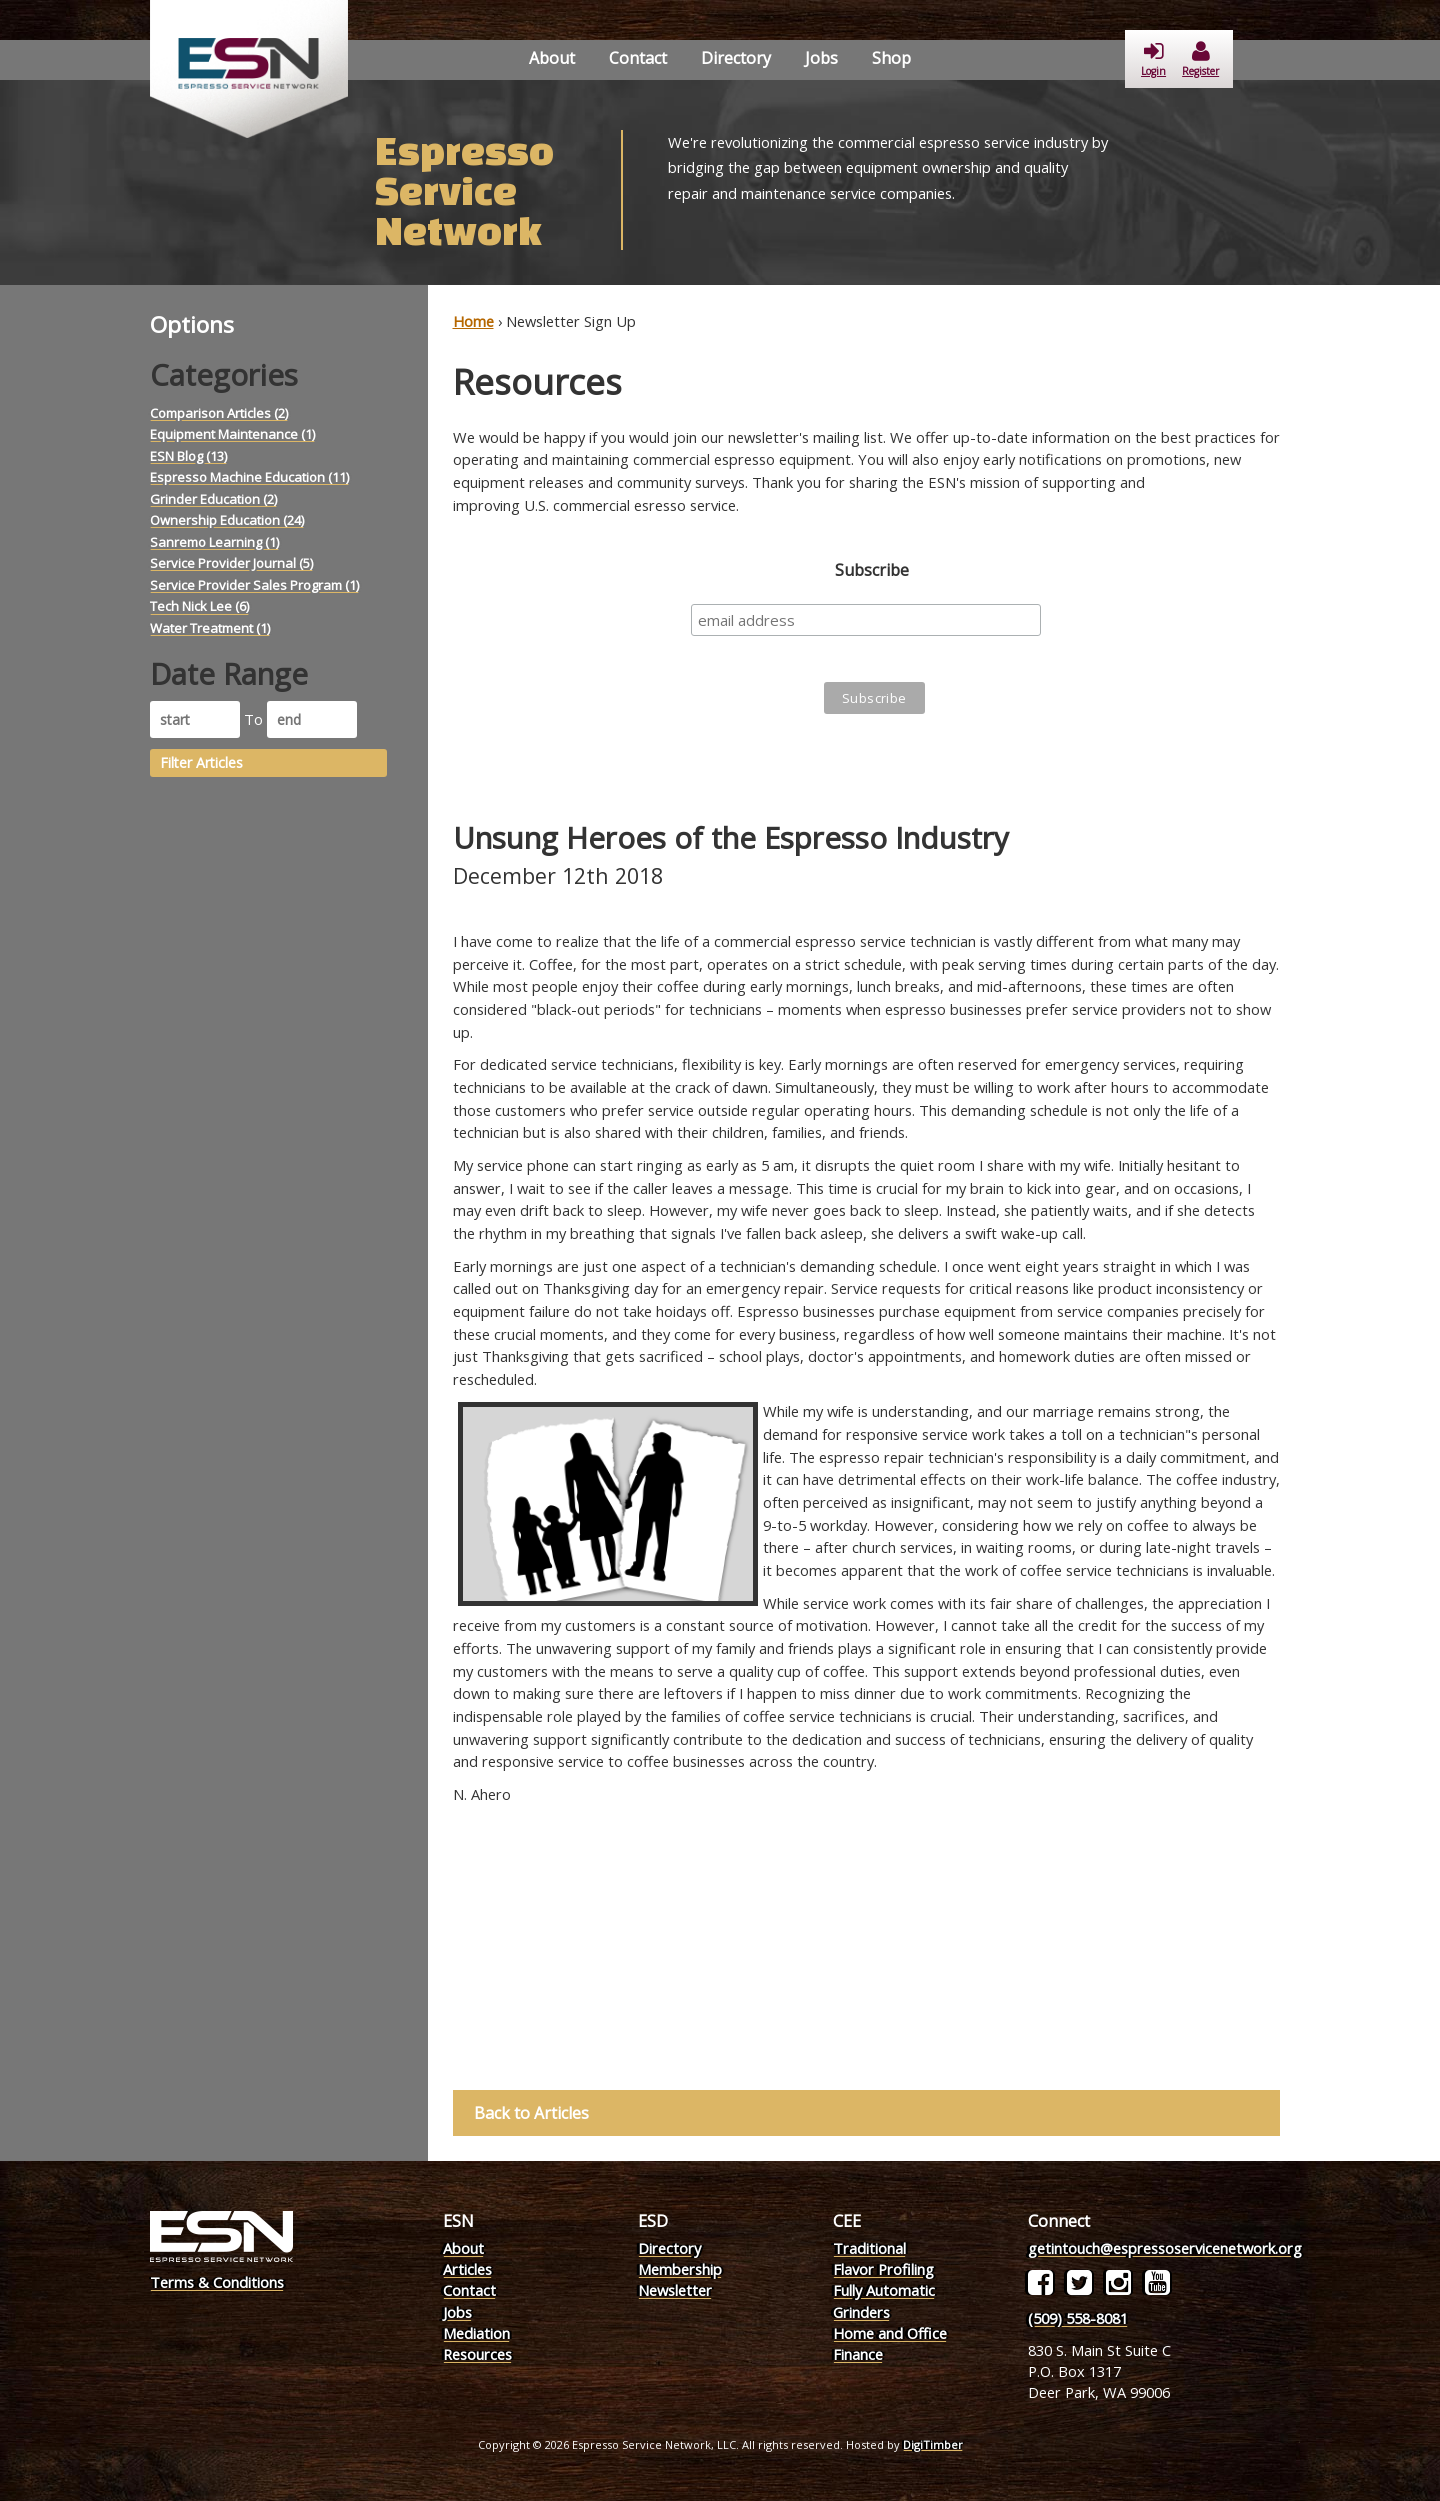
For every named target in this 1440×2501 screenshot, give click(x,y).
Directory (736, 58)
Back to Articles (532, 2113)
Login (1153, 59)
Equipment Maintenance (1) (232, 434)
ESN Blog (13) (188, 456)
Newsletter (675, 2290)
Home (473, 321)
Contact (638, 58)
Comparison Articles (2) (219, 413)
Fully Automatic (884, 2290)
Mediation (476, 2333)
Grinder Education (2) (213, 499)
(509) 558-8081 (1078, 2318)
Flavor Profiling (883, 2269)
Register (1200, 59)
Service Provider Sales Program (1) (254, 585)
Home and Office (890, 2333)
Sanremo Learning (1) (214, 542)
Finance (858, 2354)
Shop (891, 58)
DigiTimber (933, 2444)
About (552, 58)
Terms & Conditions (217, 2282)
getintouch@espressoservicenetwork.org (1165, 2248)
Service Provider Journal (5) (231, 563)
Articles (467, 2269)
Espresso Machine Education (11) (249, 477)
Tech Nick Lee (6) (199, 606)
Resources (477, 2354)
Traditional (869, 2248)
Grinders (861, 2312)
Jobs (821, 58)
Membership (680, 2269)
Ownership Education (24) (227, 520)
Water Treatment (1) (210, 628)
